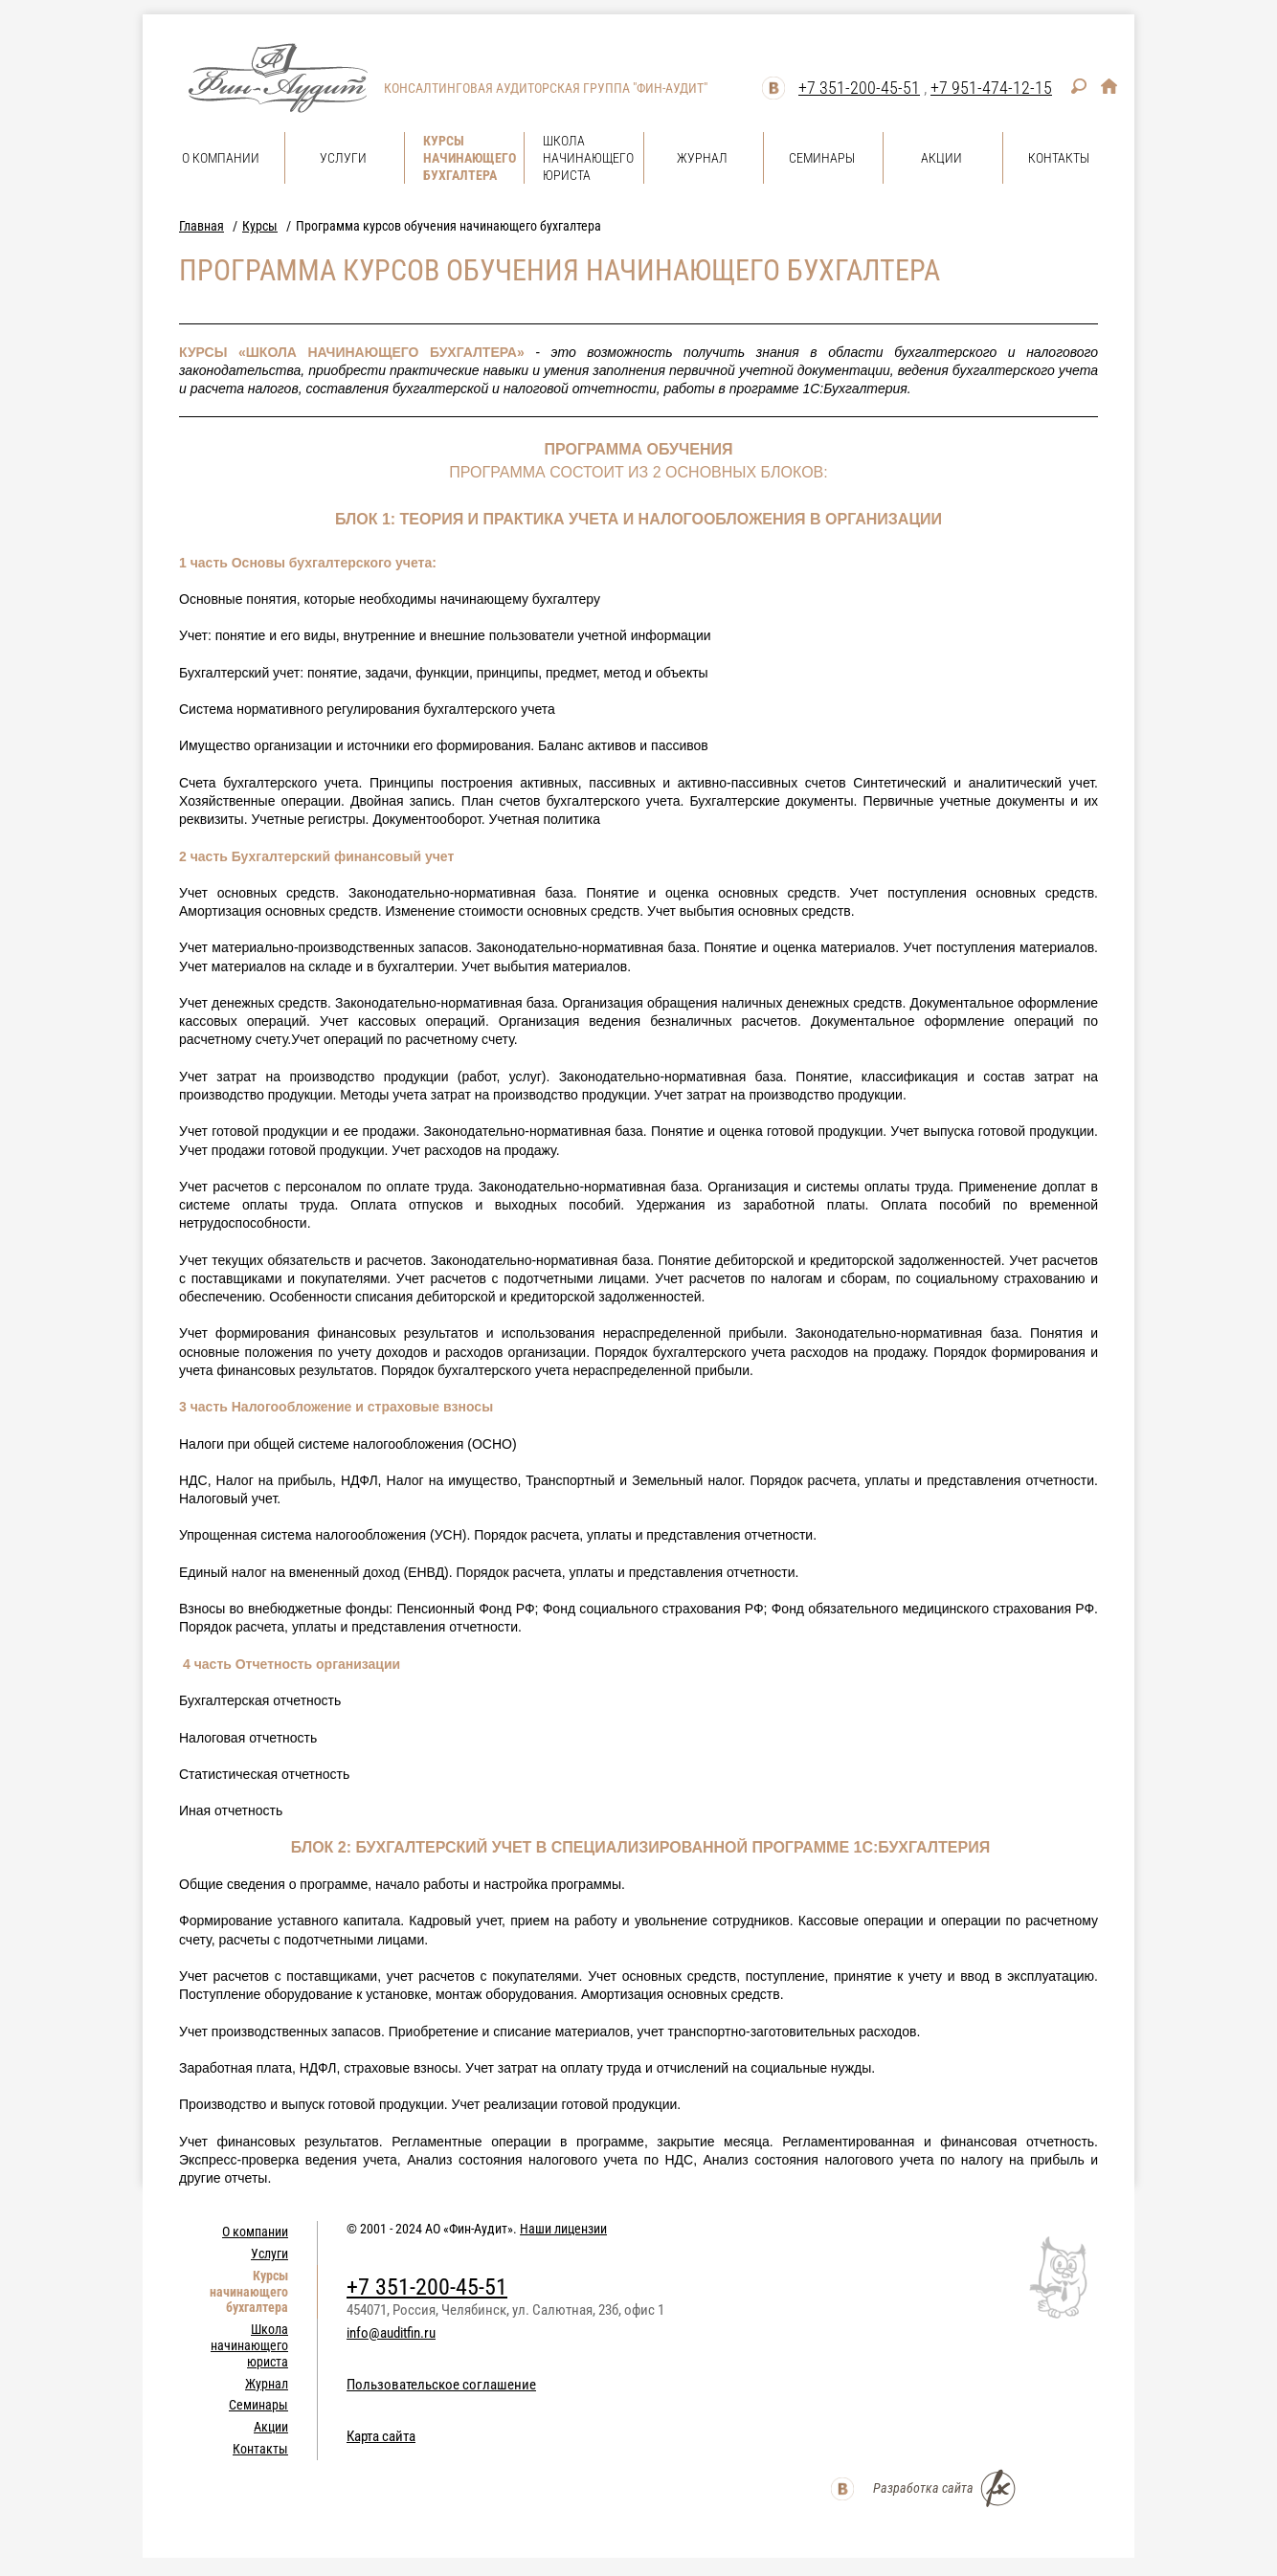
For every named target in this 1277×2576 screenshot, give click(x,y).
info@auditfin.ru (391, 2333)
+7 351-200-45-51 (859, 88)
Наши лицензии (563, 2228)
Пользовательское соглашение (441, 2384)
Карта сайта (381, 2436)
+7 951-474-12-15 (991, 88)
